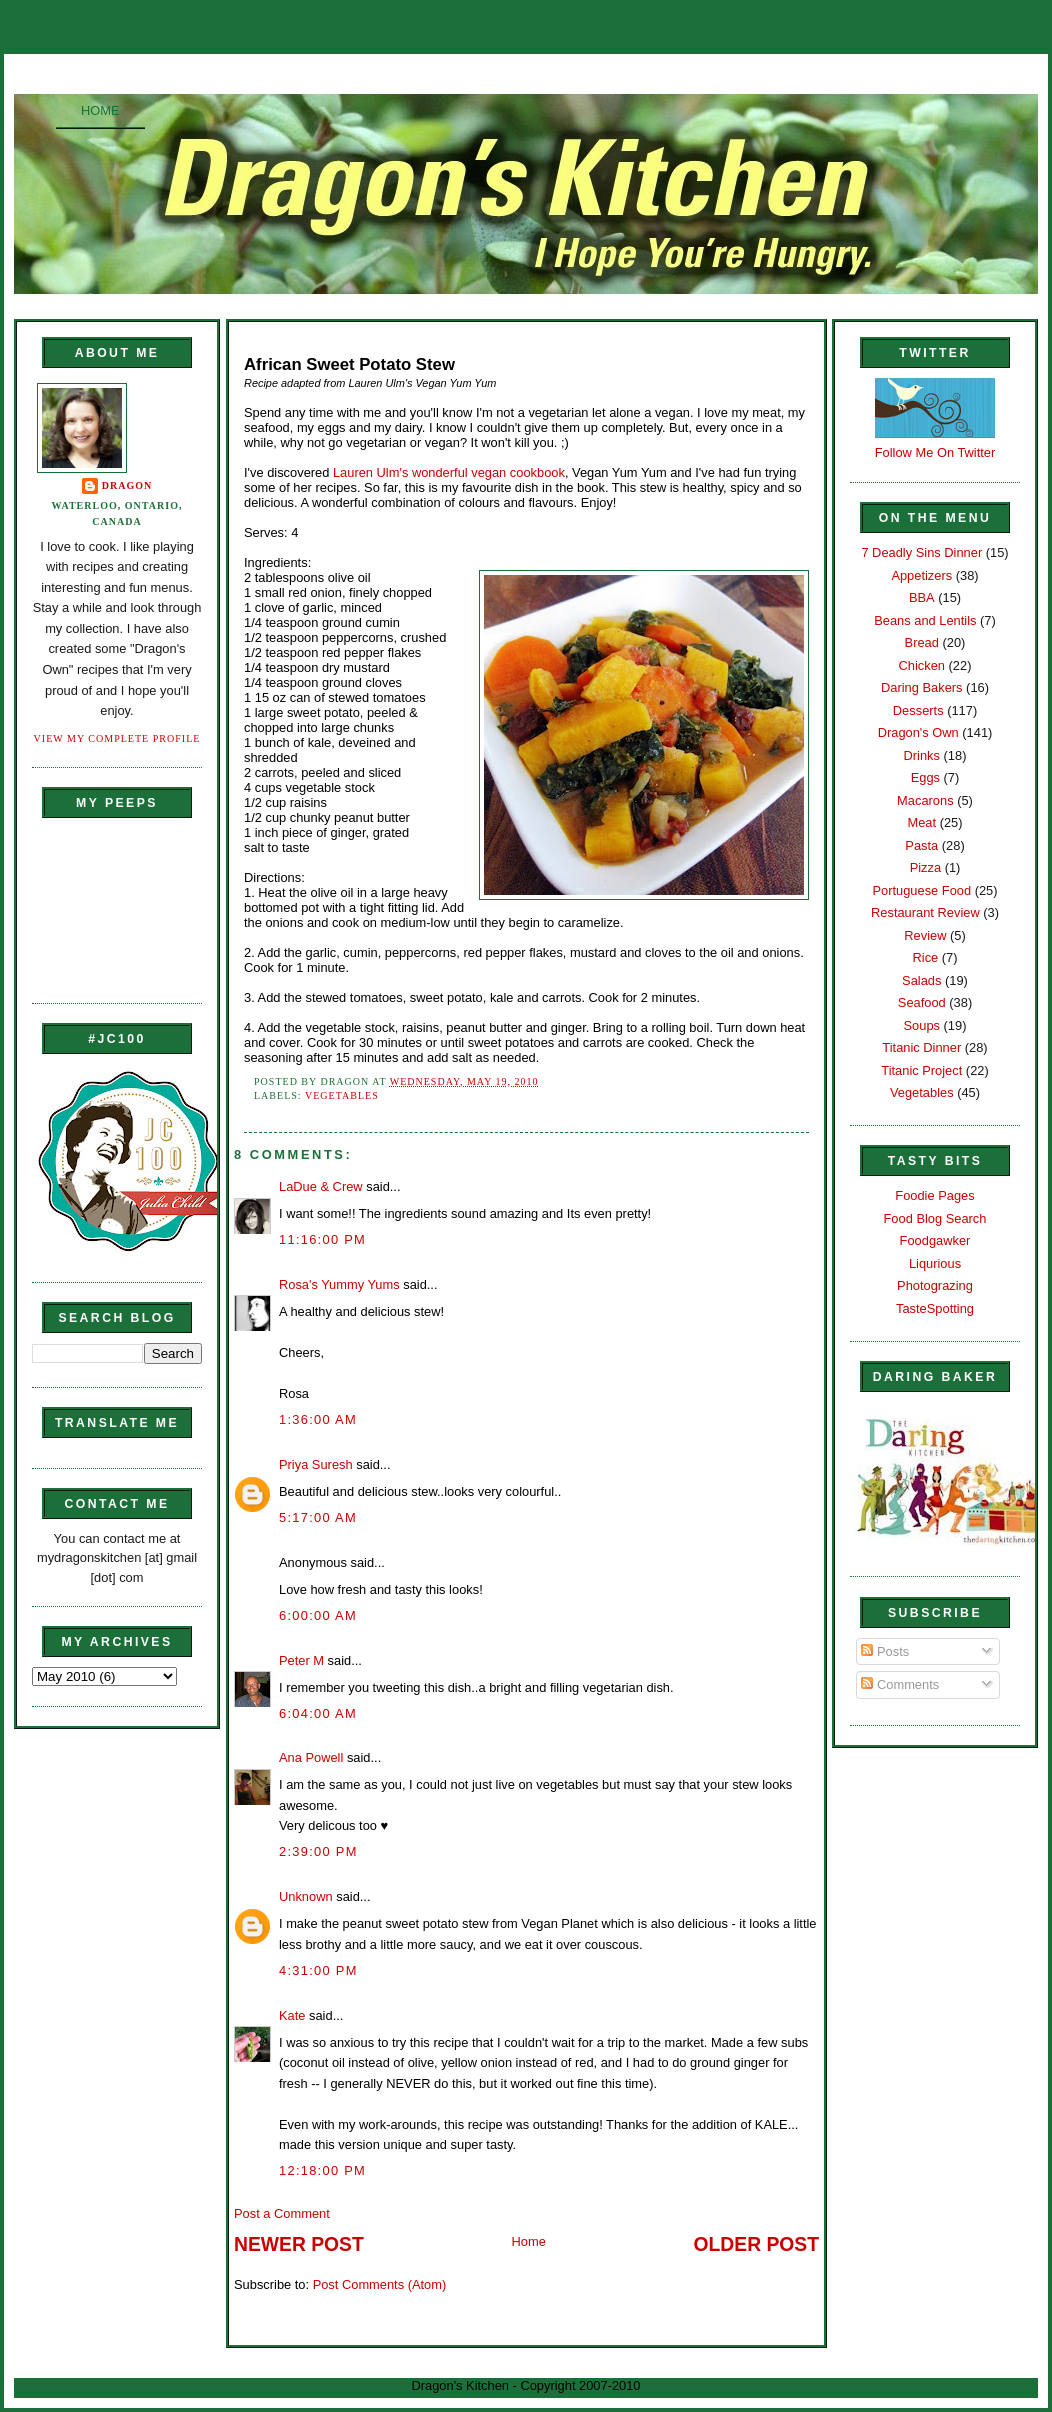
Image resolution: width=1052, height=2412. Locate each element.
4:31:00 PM (318, 1970)
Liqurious (935, 1263)
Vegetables (342, 1095)
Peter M (301, 1660)
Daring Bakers (921, 687)
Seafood (922, 1002)
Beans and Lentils (925, 620)
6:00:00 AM (318, 1615)
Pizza (925, 867)
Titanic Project (921, 1070)
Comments (900, 1684)
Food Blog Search (935, 1218)
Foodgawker (935, 1240)
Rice (925, 957)
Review (925, 935)
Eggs (925, 777)
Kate (292, 2015)
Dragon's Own (918, 732)
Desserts (918, 710)
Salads (921, 980)
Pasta (921, 845)
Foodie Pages (934, 1195)
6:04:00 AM (318, 1713)
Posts (885, 1651)
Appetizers (921, 575)
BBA (922, 597)
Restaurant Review (925, 912)
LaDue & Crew (321, 1186)
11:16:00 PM (322, 1239)
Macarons (925, 800)
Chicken (922, 665)
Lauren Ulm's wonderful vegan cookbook (449, 472)
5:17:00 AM (318, 1517)
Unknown (306, 1896)
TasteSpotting (935, 1308)
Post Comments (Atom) (380, 2284)
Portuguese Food (921, 890)
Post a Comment (282, 2213)
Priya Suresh (316, 1464)
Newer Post (299, 2244)
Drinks (922, 755)
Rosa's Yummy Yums (339, 1284)
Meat (921, 822)
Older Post (756, 2244)
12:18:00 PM (322, 2170)
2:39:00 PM (318, 1851)
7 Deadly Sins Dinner (921, 552)
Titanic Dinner (921, 1047)
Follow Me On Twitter (935, 452)
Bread (922, 642)
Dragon (127, 485)
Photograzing (935, 1285)
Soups (922, 1025)
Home (100, 110)
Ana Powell (311, 1757)
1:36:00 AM (318, 1419)
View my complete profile (117, 738)
